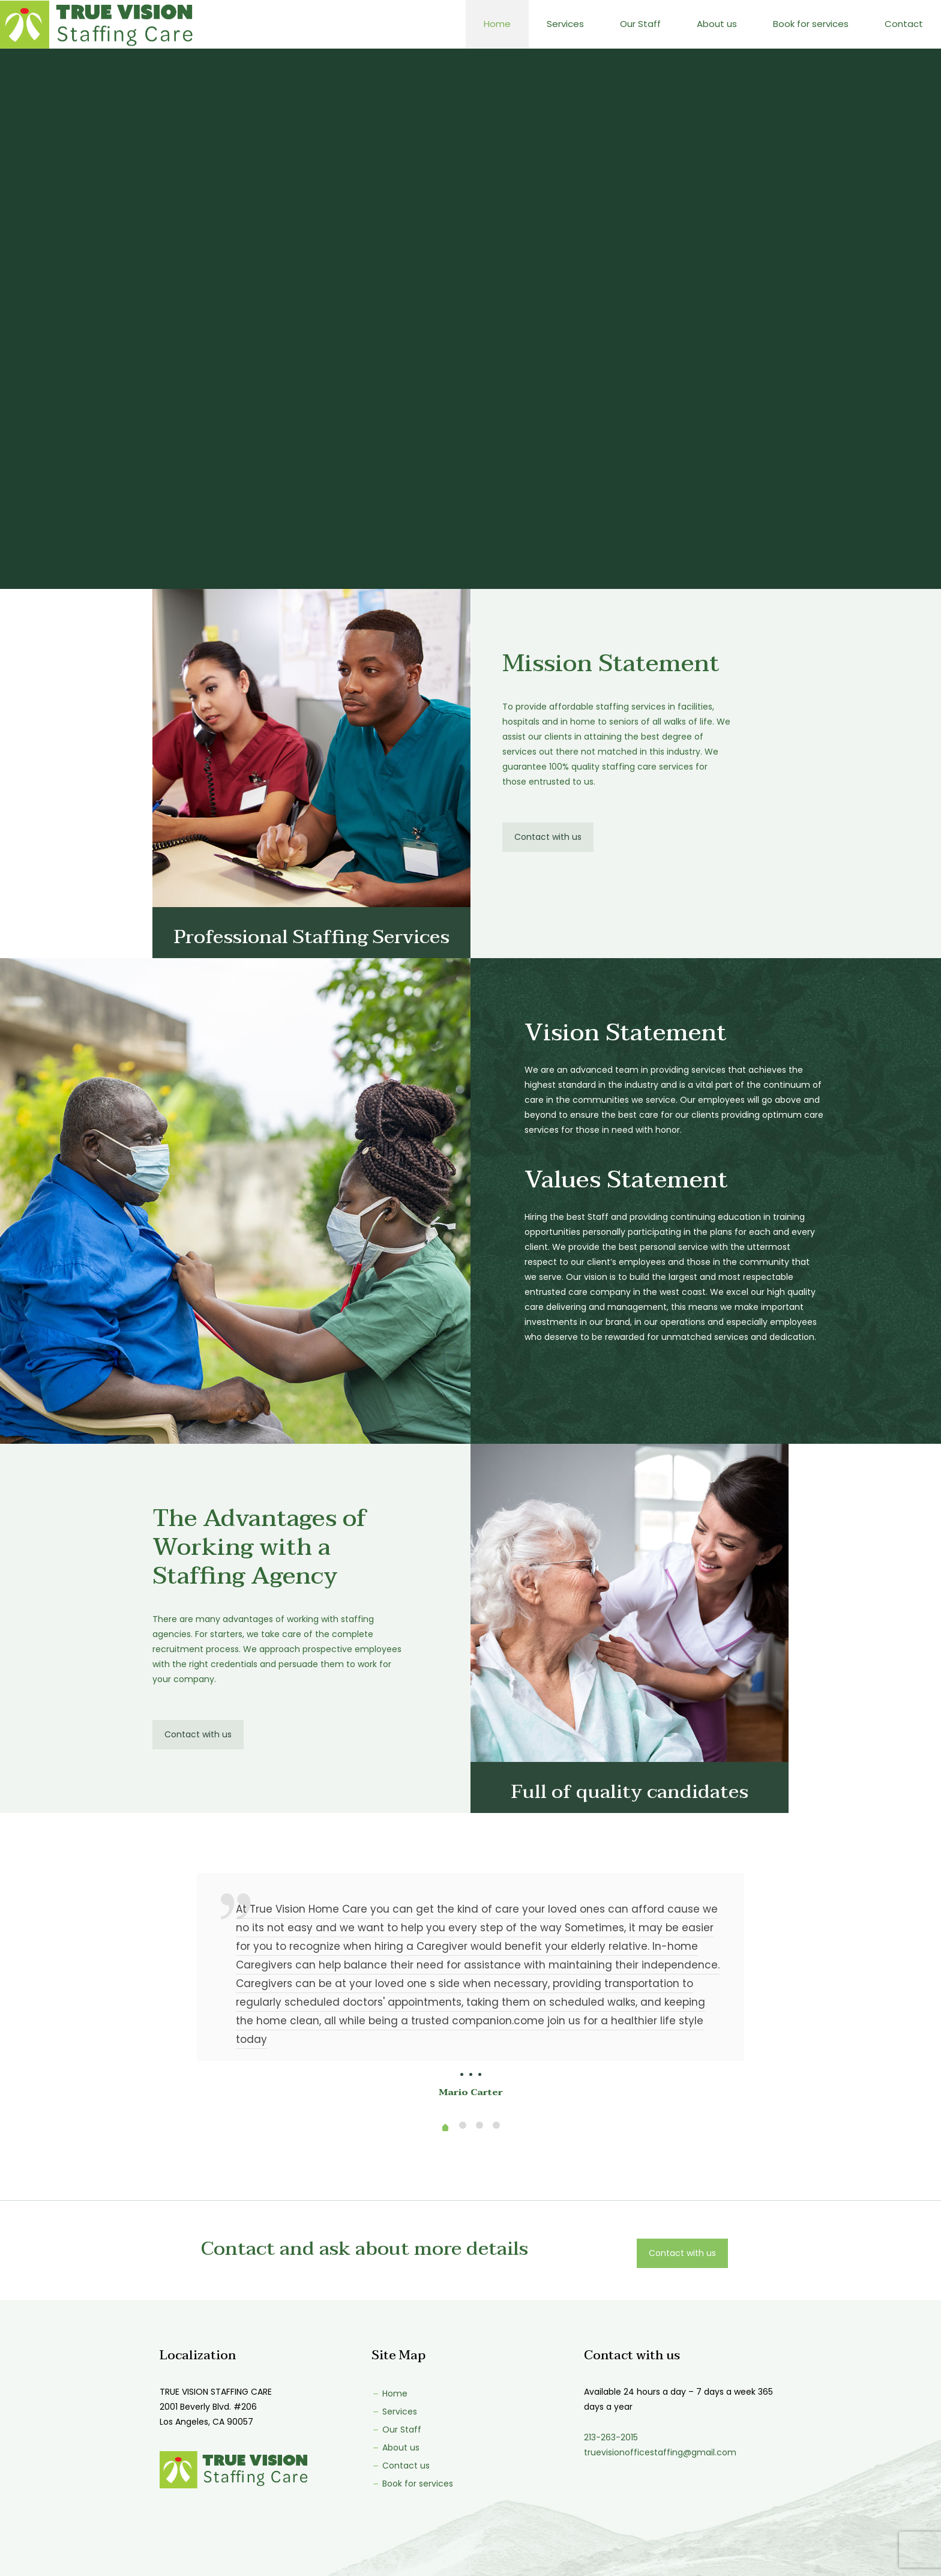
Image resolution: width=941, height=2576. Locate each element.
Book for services (412, 2484)
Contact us (400, 2466)
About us (395, 2448)
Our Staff (396, 2430)
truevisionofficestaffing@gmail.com (660, 2452)
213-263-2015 (611, 2437)
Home (389, 2393)
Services (394, 2412)
